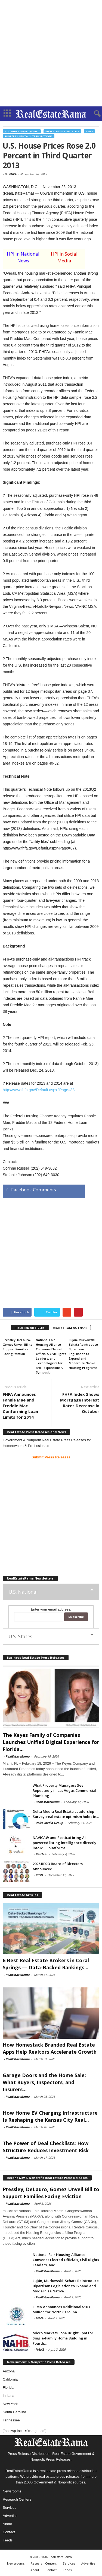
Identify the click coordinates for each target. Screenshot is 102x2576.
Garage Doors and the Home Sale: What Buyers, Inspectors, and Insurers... (44, 2082)
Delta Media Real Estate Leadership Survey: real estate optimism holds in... (66, 1814)
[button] (94, 114)
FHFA (13, 174)
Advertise (10, 2516)
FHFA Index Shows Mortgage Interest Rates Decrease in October (79, 1402)
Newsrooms (12, 2491)
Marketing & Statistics (62, 131)
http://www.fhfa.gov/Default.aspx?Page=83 (39, 1090)
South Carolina (14, 2412)
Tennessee (11, 2420)
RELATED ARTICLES (30, 1328)
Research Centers (17, 2499)
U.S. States (20, 1636)
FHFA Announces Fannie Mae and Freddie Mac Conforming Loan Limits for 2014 (20, 1405)
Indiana (8, 2396)
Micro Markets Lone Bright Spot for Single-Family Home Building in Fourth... (63, 2338)
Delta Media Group (49, 1823)
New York (10, 2404)
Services (9, 2508)
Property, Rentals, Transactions (28, 136)
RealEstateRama (17, 1756)
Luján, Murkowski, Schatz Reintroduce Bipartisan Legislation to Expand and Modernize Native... (66, 2285)
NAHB (39, 2349)
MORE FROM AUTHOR (70, 1328)
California (10, 2379)
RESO (39, 1875)
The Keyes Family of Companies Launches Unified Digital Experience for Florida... (51, 1742)
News (89, 131)
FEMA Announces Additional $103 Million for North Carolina (61, 2309)
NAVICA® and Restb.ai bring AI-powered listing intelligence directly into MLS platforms (64, 1842)
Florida (8, 2387)
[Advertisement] (51, 53)
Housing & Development (22, 131)
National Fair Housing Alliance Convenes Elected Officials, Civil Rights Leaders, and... (66, 2259)
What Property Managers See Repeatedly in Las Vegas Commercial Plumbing (64, 1790)
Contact (9, 2532)
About (7, 2524)
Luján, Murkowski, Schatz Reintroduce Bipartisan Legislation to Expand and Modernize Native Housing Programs (83, 1354)
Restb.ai (41, 1854)
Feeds (8, 2540)
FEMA (39, 2318)
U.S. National (22, 1591)
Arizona (9, 2371)
